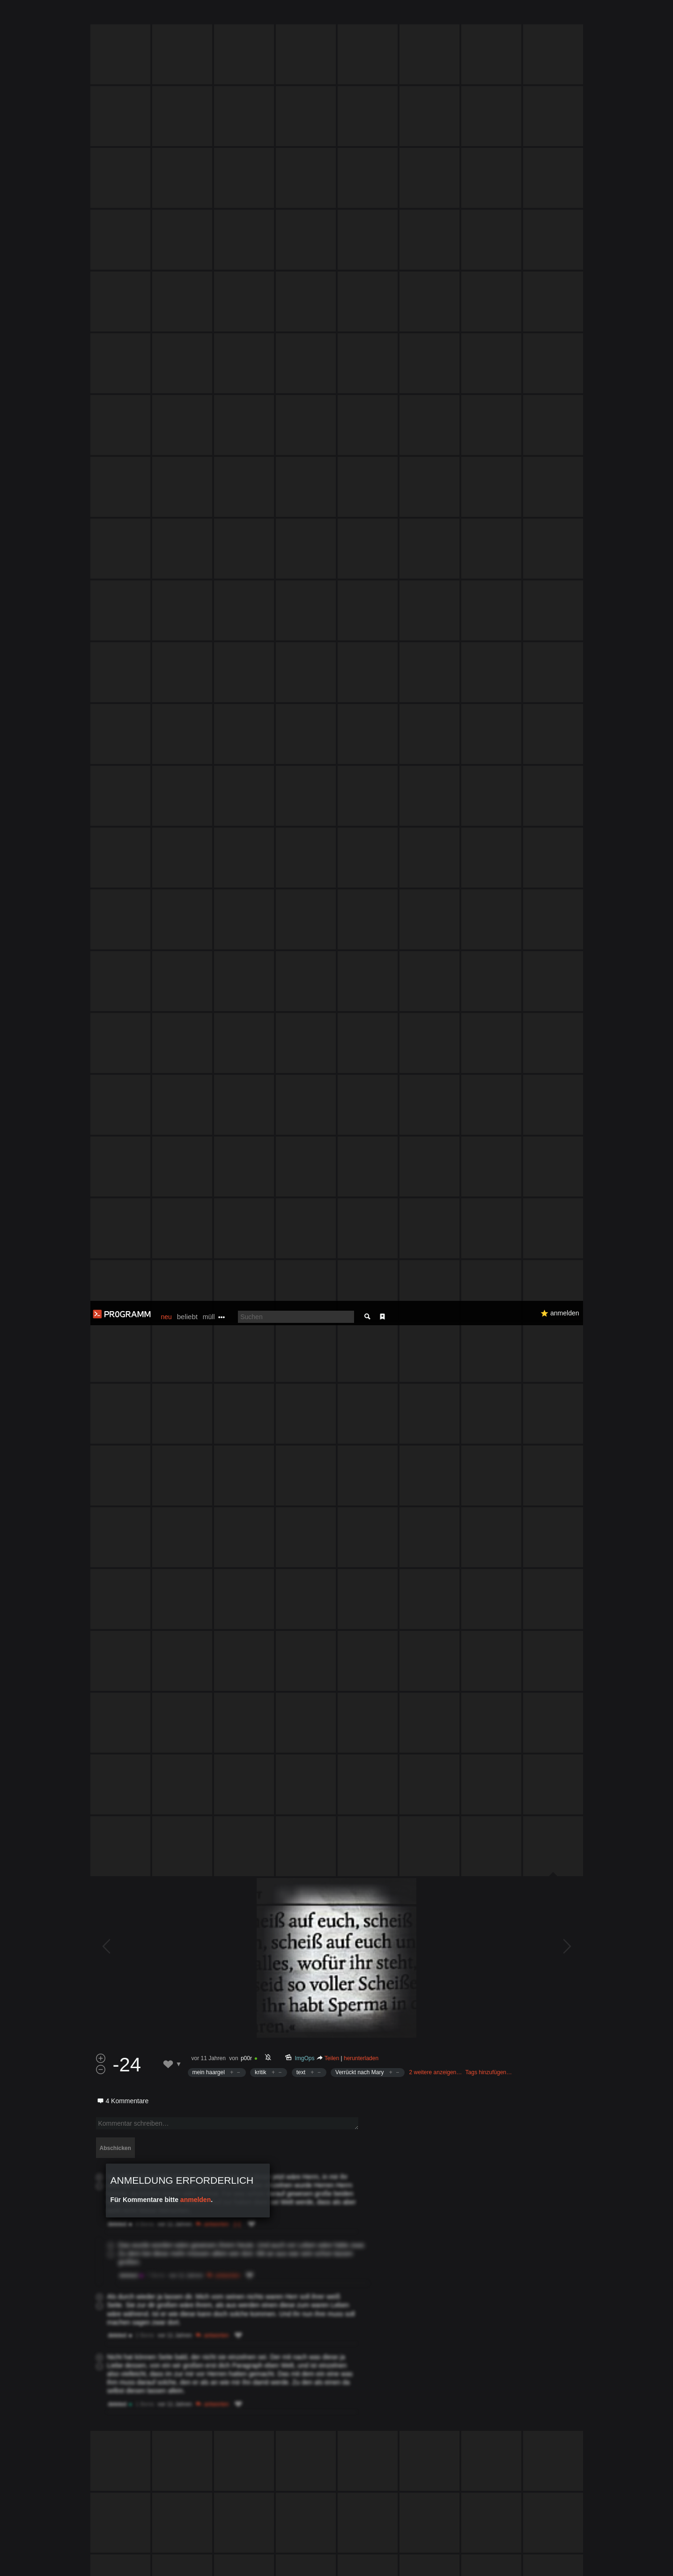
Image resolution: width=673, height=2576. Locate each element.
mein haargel (208, 1145)
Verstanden (585, 2557)
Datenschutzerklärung (311, 2564)
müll (209, 16)
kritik (260, 1145)
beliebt (187, 16)
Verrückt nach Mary (359, 1145)
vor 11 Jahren (209, 1131)
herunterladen (361, 1131)
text (300, 1145)
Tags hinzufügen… (489, 1145)
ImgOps (304, 1131)
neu (166, 16)
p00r (246, 1131)
